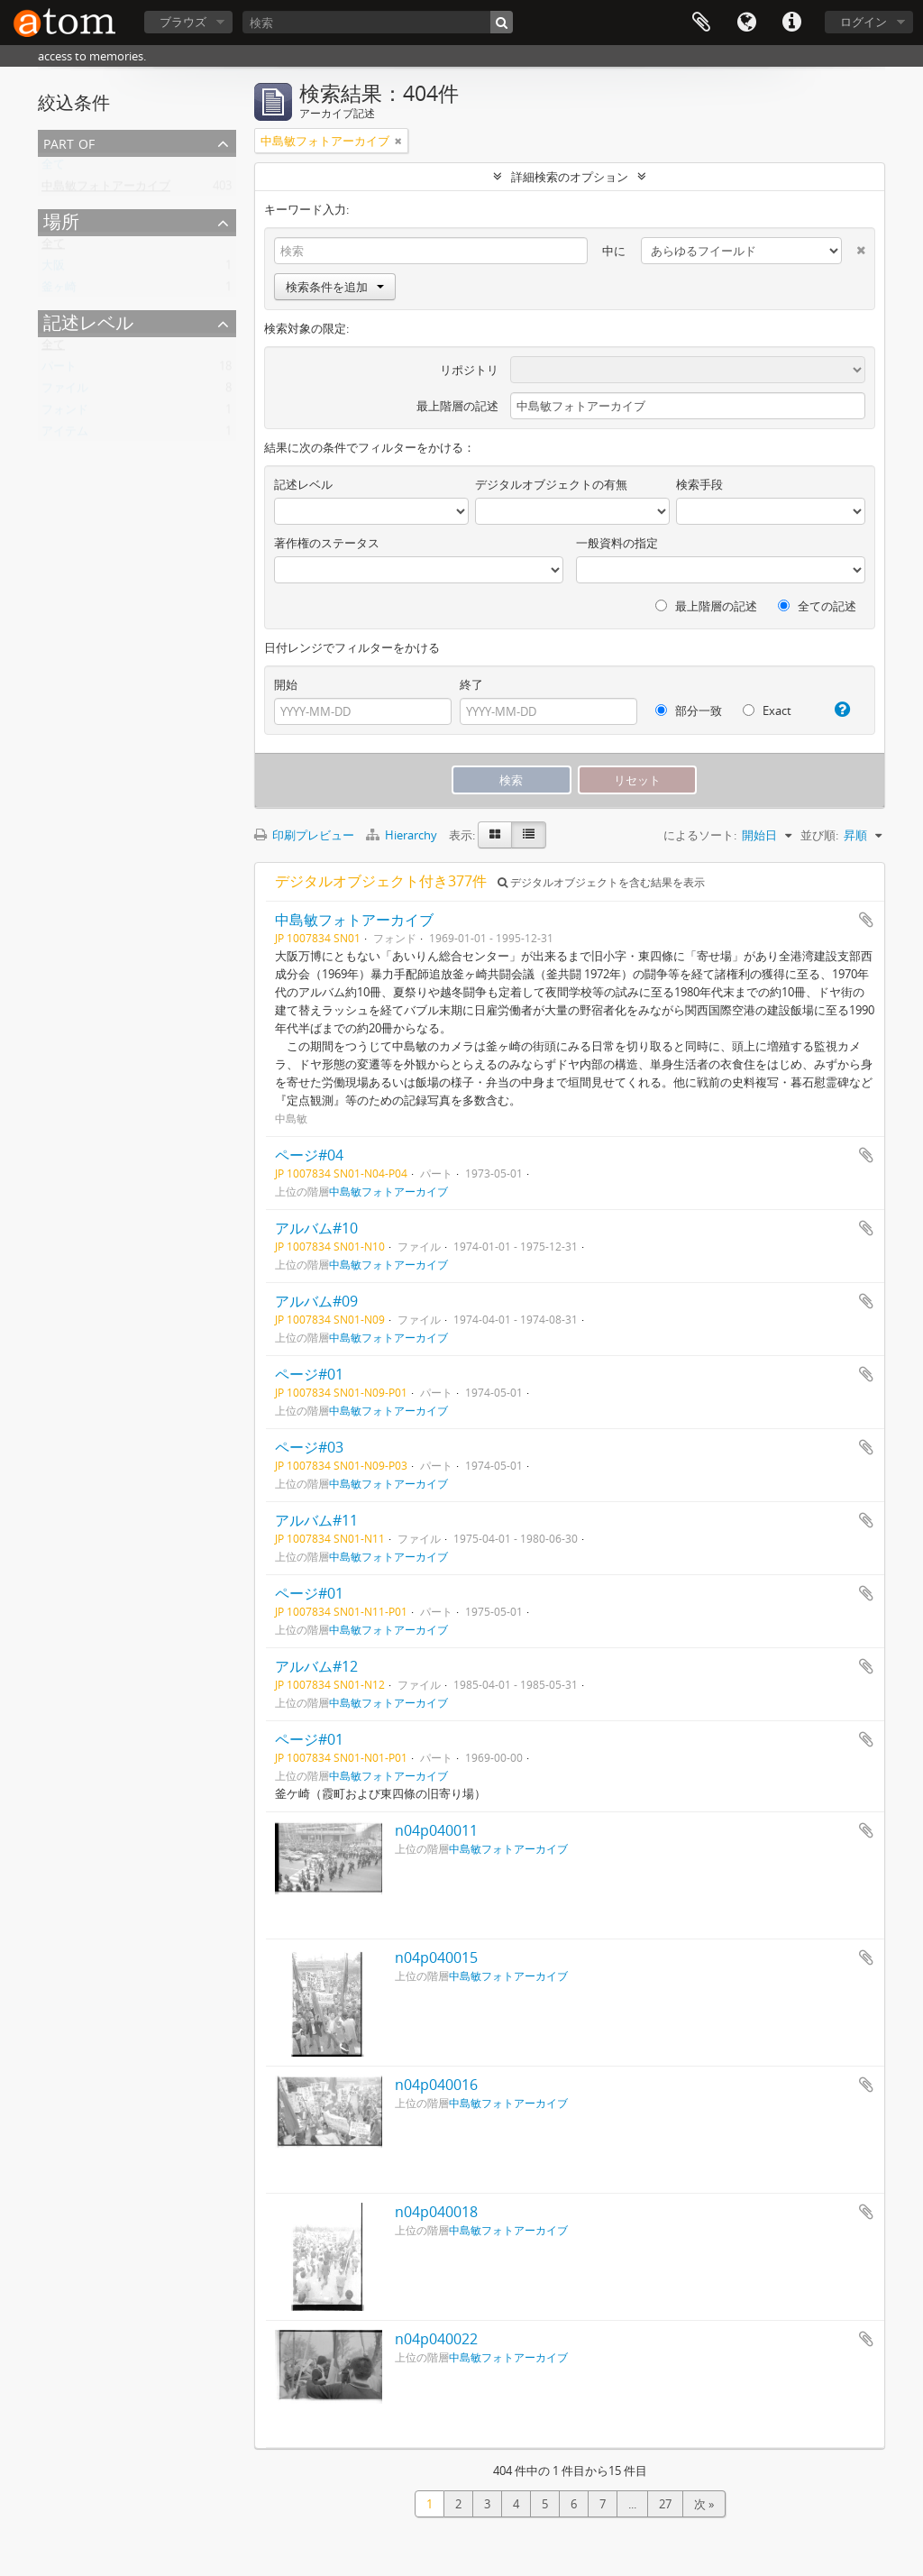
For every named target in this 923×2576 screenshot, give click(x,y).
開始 (285, 684)
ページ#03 (309, 1447)
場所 (61, 221)
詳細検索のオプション (569, 177)
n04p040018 (436, 2212)
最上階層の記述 (457, 406)
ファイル (64, 391)
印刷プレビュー (304, 835)
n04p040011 (436, 1830)
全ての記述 (817, 606)
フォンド (64, 413)
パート (59, 370)
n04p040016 (436, 2085)
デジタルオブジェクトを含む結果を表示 (601, 882)
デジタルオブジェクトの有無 (551, 484)
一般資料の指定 (617, 543)
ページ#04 (309, 1155)
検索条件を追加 (335, 287)
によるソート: (699, 835)
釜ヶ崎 (59, 290)
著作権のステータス (326, 543)
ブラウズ (183, 22)
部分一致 (688, 710)
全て (53, 168)
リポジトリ (469, 370)
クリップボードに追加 (866, 920)
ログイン (863, 22)
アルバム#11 (316, 1520)
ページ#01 (309, 1374)
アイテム (64, 434)
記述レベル (88, 322)
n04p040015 (436, 1957)
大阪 (53, 269)
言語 (746, 22)
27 (665, 2504)
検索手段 (699, 484)
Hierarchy (403, 835)
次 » (704, 2504)
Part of (69, 142)
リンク (791, 22)
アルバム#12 (316, 1666)
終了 (471, 684)
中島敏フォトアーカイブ (105, 189)
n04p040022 (436, 2339)
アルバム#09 (316, 1301)
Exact (767, 710)
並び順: (819, 835)
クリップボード (701, 22)
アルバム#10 (316, 1228)
